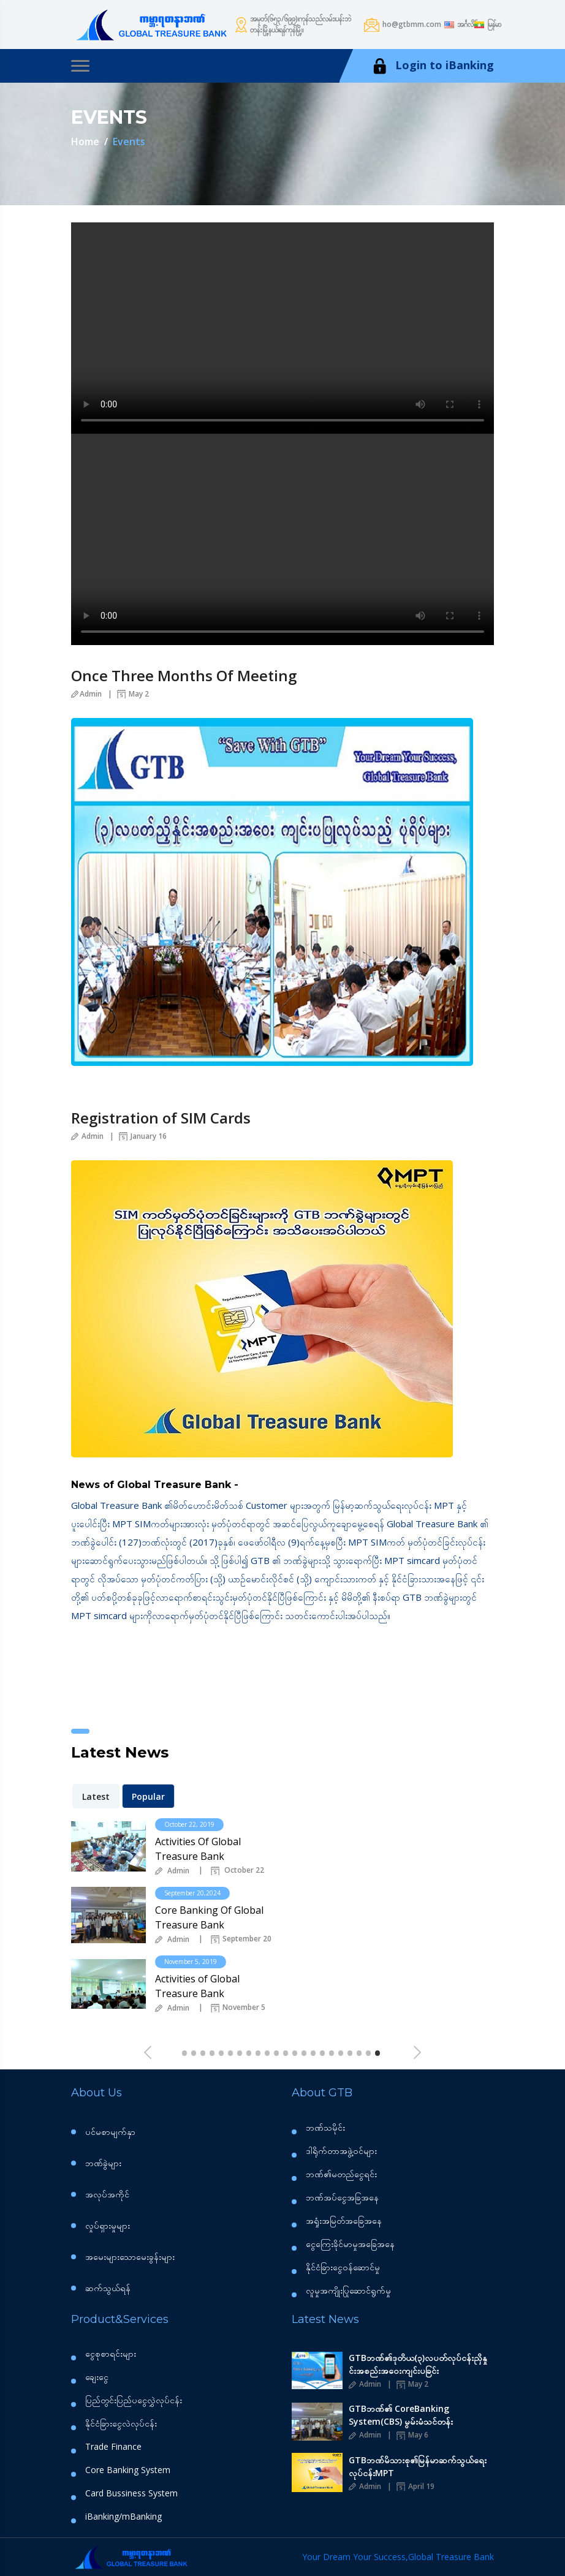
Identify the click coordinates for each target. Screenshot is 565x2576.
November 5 (238, 2008)
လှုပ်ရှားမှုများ (107, 2225)
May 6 (412, 2435)
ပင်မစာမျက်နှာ (110, 2131)
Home (85, 141)
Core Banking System (127, 2470)
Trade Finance (113, 2446)
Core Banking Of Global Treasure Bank (209, 1917)
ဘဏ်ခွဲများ (103, 2163)
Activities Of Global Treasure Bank (198, 1849)
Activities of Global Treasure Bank (197, 1986)
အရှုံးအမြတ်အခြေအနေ (344, 2220)
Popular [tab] (148, 1796)
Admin (86, 694)
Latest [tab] (96, 1796)
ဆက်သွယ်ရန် (108, 2288)
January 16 (143, 1136)
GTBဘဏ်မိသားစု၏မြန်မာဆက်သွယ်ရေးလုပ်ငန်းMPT (418, 2466)
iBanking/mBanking (123, 2516)
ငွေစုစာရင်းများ (110, 2353)
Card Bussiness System (131, 2493)
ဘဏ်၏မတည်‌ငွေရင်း (341, 2174)
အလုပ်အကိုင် (107, 2194)
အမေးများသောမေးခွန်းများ (130, 2256)
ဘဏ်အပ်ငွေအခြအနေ (342, 2197)
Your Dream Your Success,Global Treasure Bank (398, 2557)
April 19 (415, 2486)
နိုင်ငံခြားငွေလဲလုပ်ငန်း (121, 2423)
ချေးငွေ (96, 2376)
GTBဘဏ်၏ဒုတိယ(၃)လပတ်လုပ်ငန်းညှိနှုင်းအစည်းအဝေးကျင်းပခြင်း (418, 2364)
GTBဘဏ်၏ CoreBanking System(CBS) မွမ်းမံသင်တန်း (401, 2415)
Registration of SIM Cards (161, 1118)
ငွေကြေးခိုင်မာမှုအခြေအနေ (350, 2244)
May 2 (133, 694)
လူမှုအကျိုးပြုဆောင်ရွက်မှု (348, 2290)
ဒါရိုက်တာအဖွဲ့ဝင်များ (341, 2150)
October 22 (237, 1871)
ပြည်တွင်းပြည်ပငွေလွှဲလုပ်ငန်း (133, 2400)
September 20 (241, 1939)
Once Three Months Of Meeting (184, 675)
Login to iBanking (432, 66)
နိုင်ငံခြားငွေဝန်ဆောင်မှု (343, 2267)
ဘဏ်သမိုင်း (325, 2127)
